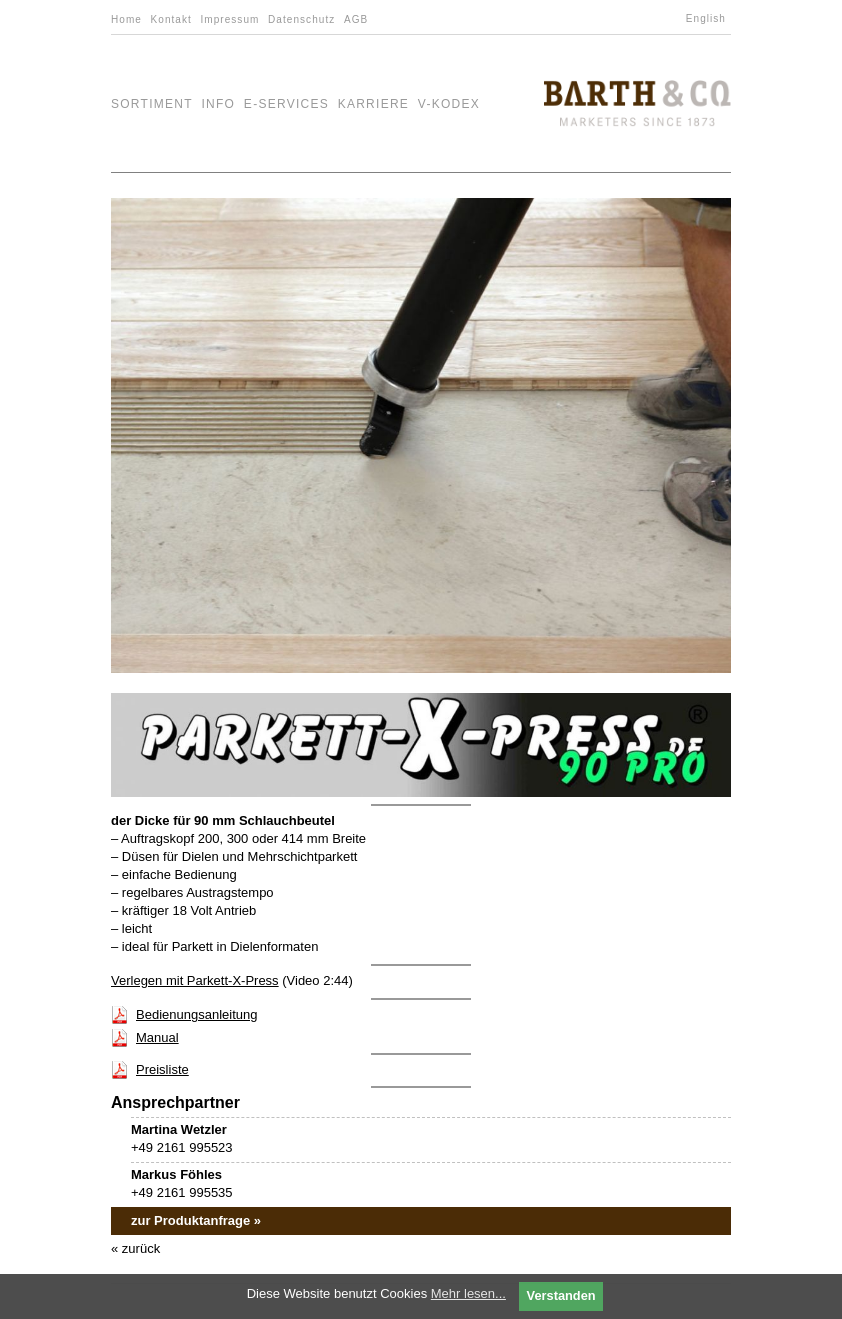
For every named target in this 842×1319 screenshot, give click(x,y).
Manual (157, 1037)
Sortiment (152, 104)
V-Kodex (449, 104)
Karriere (374, 104)
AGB (356, 19)
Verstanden (561, 1295)
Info (218, 104)
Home (126, 19)
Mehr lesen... (468, 1293)
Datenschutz (301, 19)
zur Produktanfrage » (196, 1220)
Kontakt (171, 19)
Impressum (229, 19)
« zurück (135, 1248)
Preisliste (162, 1069)
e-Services (286, 104)
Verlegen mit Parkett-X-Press (195, 980)
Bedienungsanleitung (196, 1014)
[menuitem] (708, 19)
